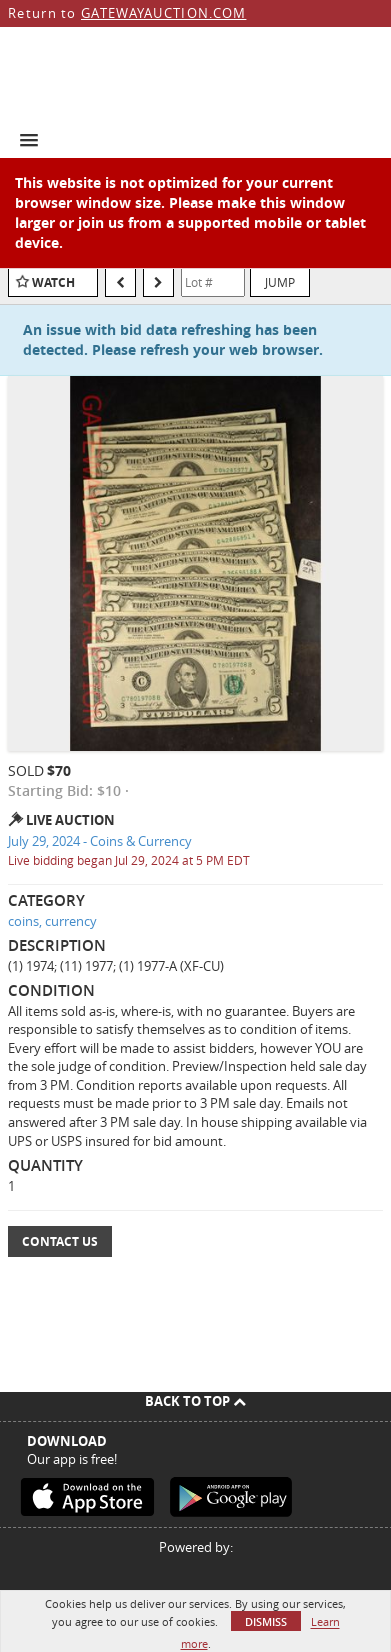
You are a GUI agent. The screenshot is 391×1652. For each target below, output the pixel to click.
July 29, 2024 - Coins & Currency (100, 841)
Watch (53, 282)
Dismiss (266, 1621)
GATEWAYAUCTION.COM (163, 13)
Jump (280, 282)
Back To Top (195, 1401)
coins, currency (52, 921)
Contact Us (60, 1241)
